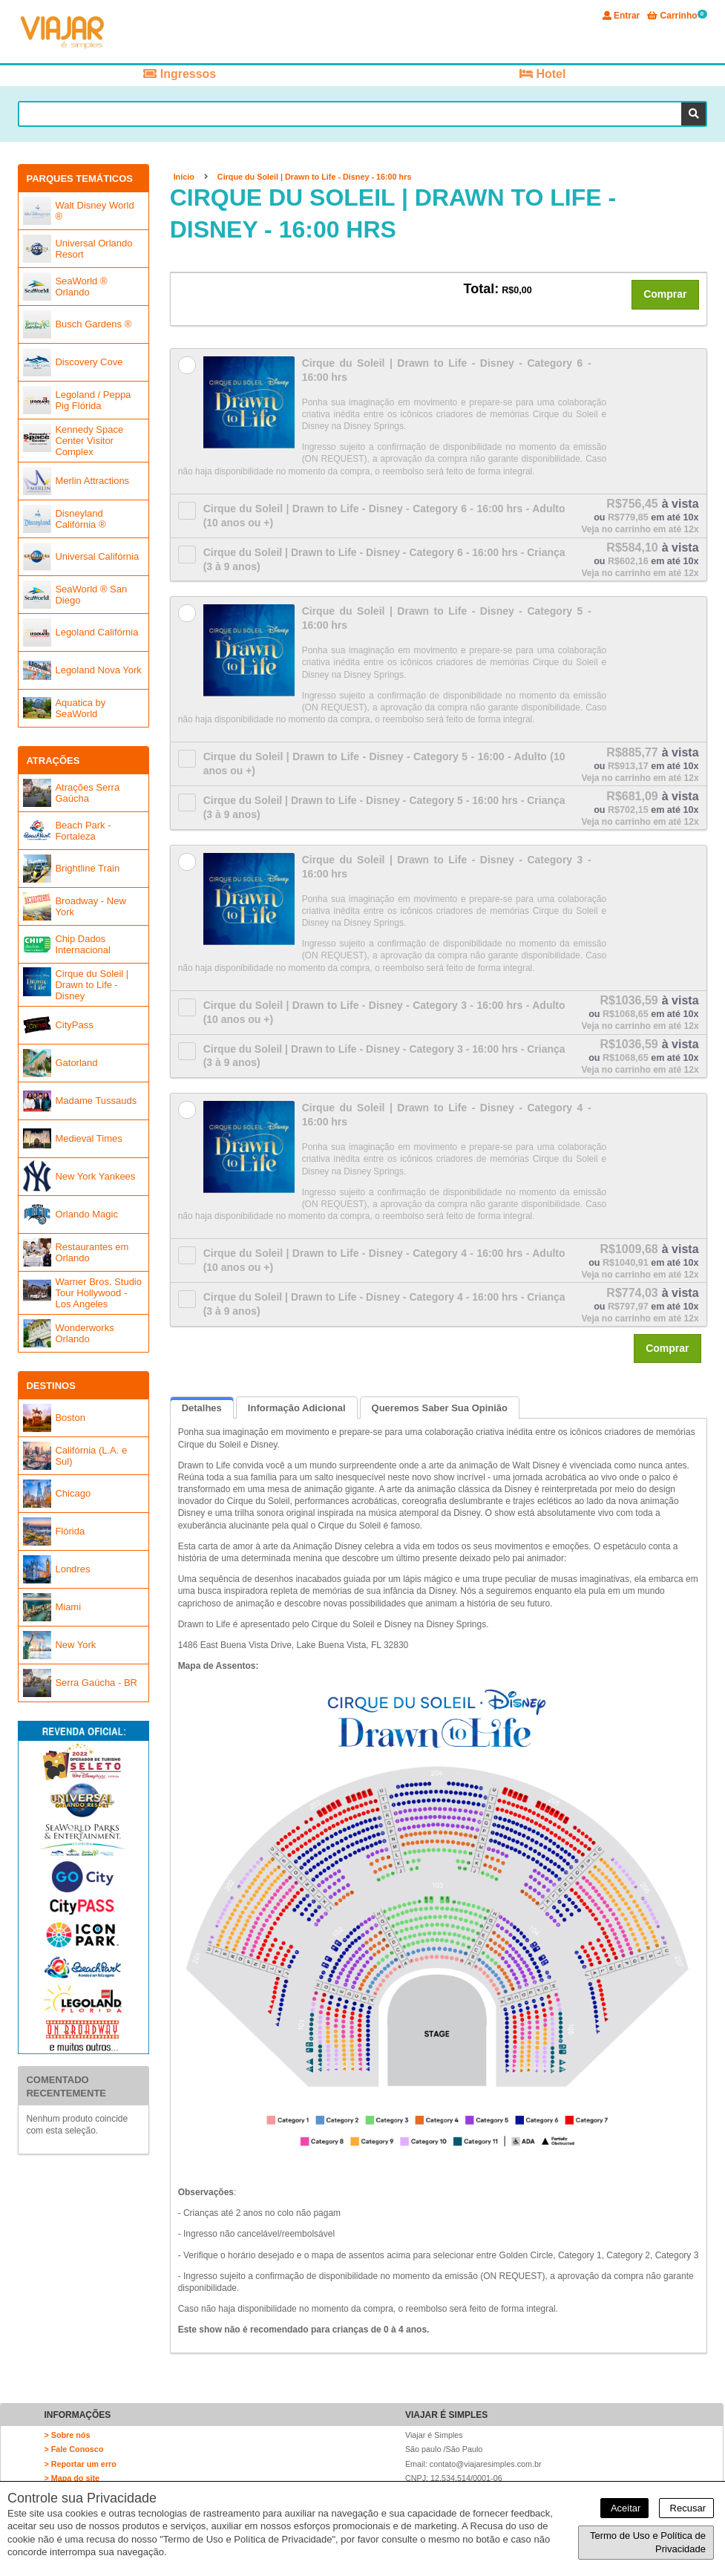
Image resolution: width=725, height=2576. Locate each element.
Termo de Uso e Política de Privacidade (648, 2542)
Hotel (542, 74)
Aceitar (624, 2508)
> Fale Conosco (73, 2449)
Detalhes (202, 1407)
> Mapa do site (71, 2478)
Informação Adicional (297, 1407)
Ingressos (179, 74)
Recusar (686, 2508)
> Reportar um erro (80, 2463)
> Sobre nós (67, 2434)
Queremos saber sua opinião (440, 1407)
